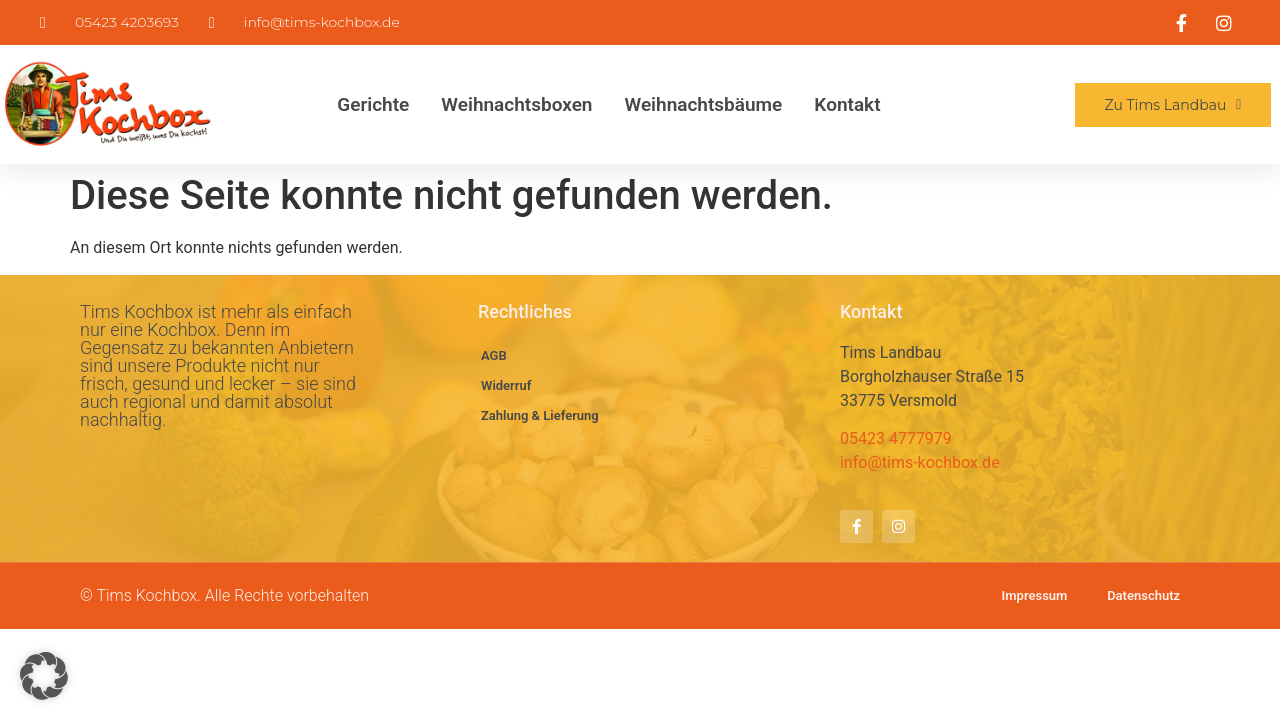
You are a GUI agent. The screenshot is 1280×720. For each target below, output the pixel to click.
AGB (494, 355)
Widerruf (506, 385)
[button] (44, 676)
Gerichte (373, 104)
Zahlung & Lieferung (540, 415)
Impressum (1034, 595)
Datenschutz (1143, 595)
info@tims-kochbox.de (920, 462)
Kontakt (847, 104)
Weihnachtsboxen (516, 104)
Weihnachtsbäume (703, 104)
